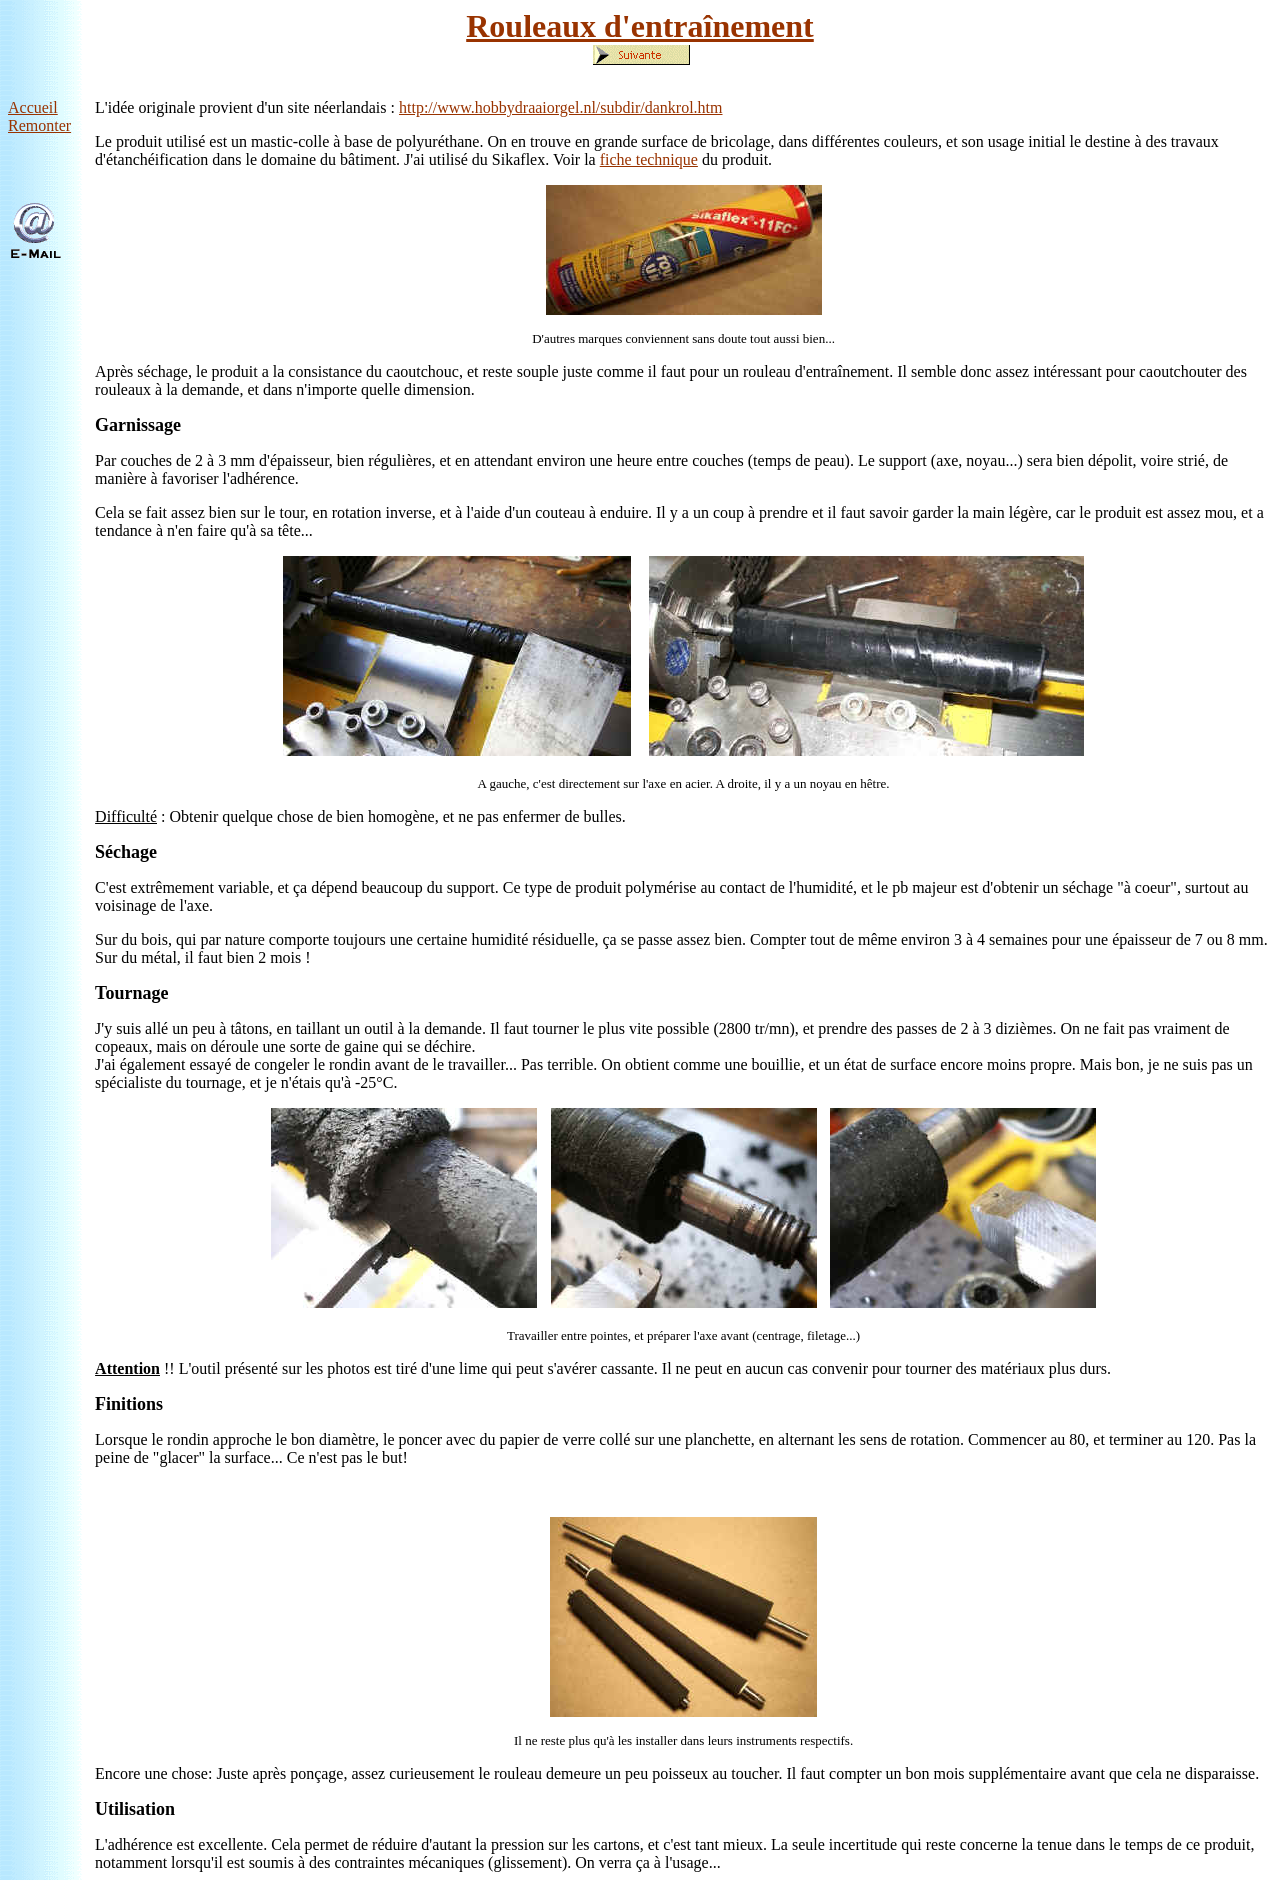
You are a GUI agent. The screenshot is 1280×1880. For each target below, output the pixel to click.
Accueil (33, 107)
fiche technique (649, 159)
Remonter (39, 125)
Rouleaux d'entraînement (640, 26)
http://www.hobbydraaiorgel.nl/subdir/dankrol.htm (561, 107)
